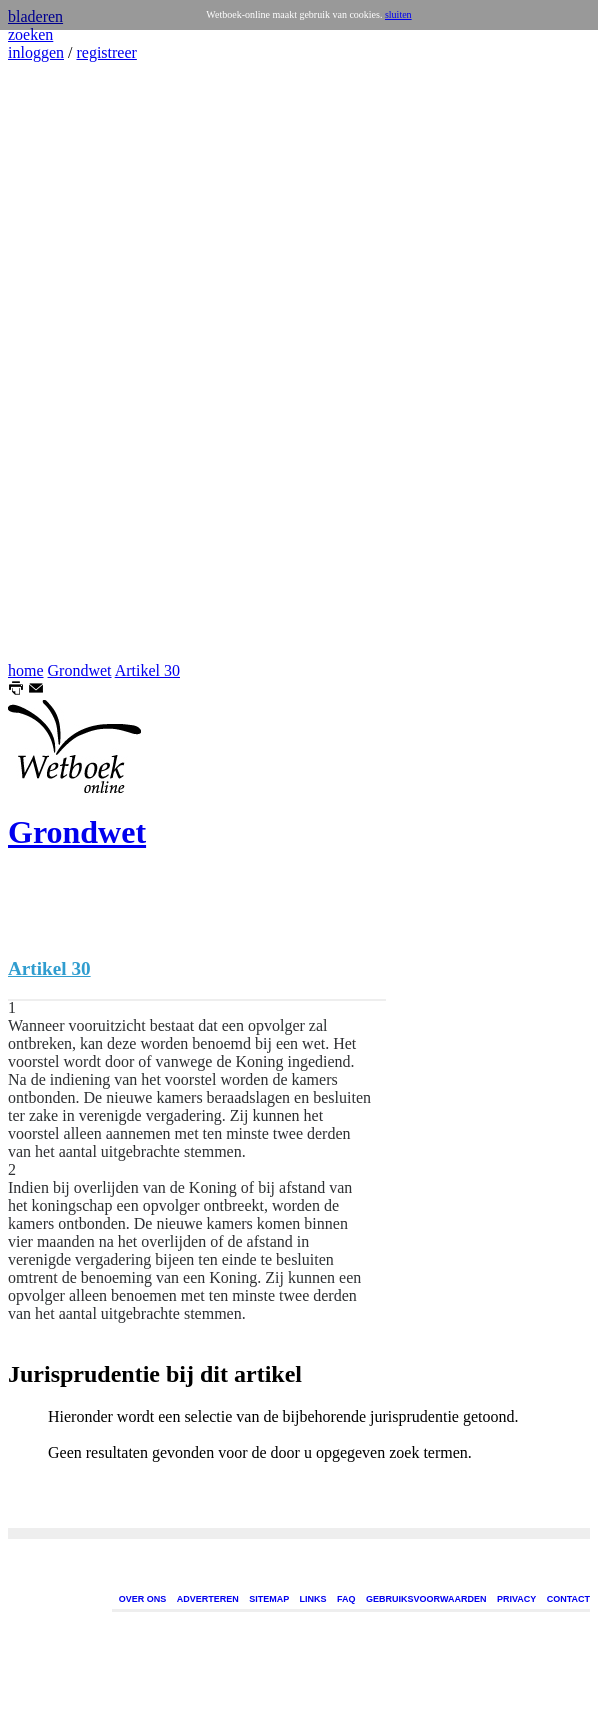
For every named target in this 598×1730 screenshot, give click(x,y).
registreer (106, 52)
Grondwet (80, 670)
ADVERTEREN (208, 1599)
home (26, 670)
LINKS (313, 1599)
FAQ (346, 1599)
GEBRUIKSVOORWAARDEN (426, 1599)
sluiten (398, 14)
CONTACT (568, 1599)
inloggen (36, 52)
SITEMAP (269, 1599)
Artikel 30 (147, 670)
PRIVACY (516, 1599)
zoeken (30, 34)
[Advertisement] (68, 362)
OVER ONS (143, 1599)
